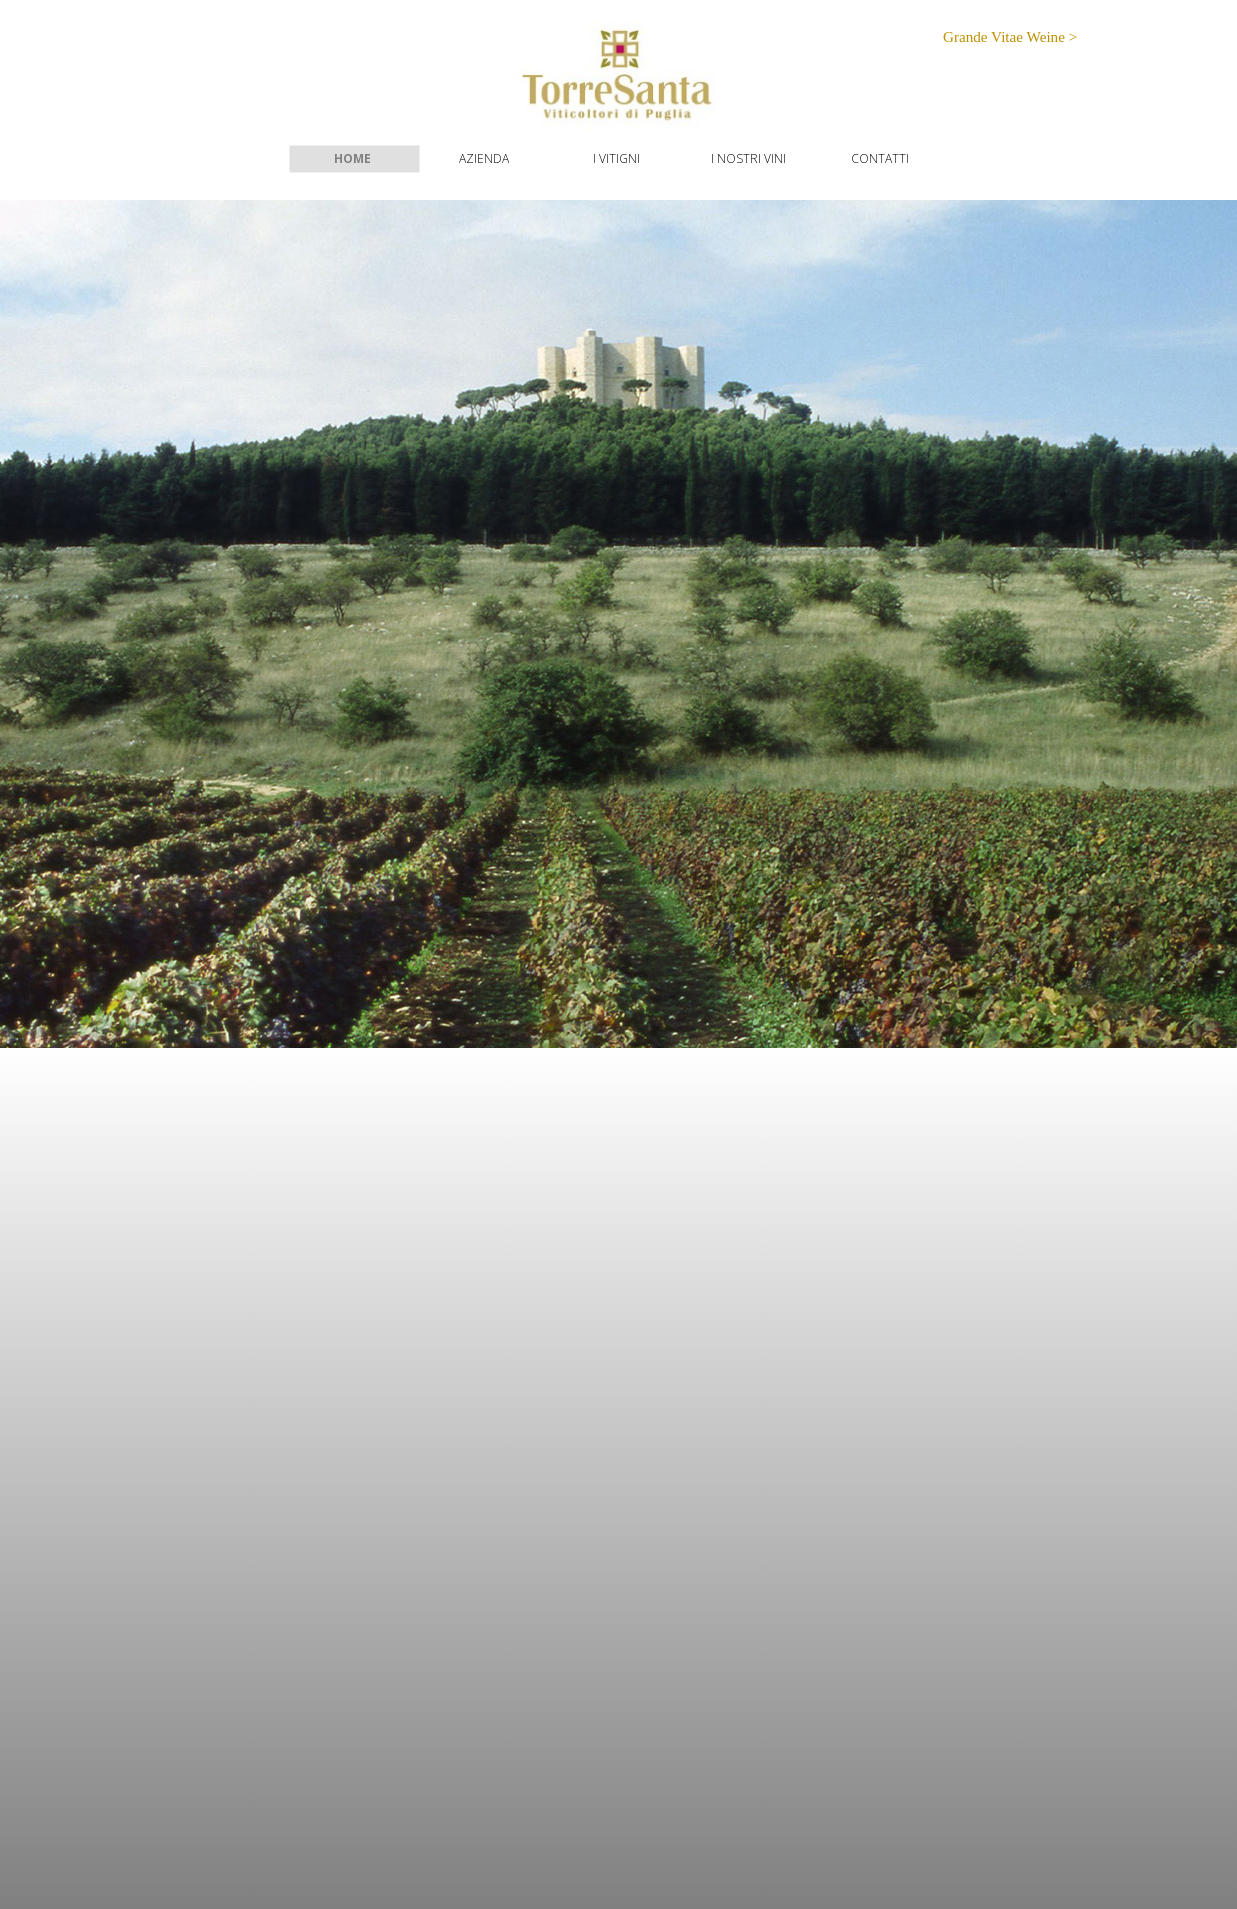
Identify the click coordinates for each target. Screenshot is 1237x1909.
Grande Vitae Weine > (1010, 36)
